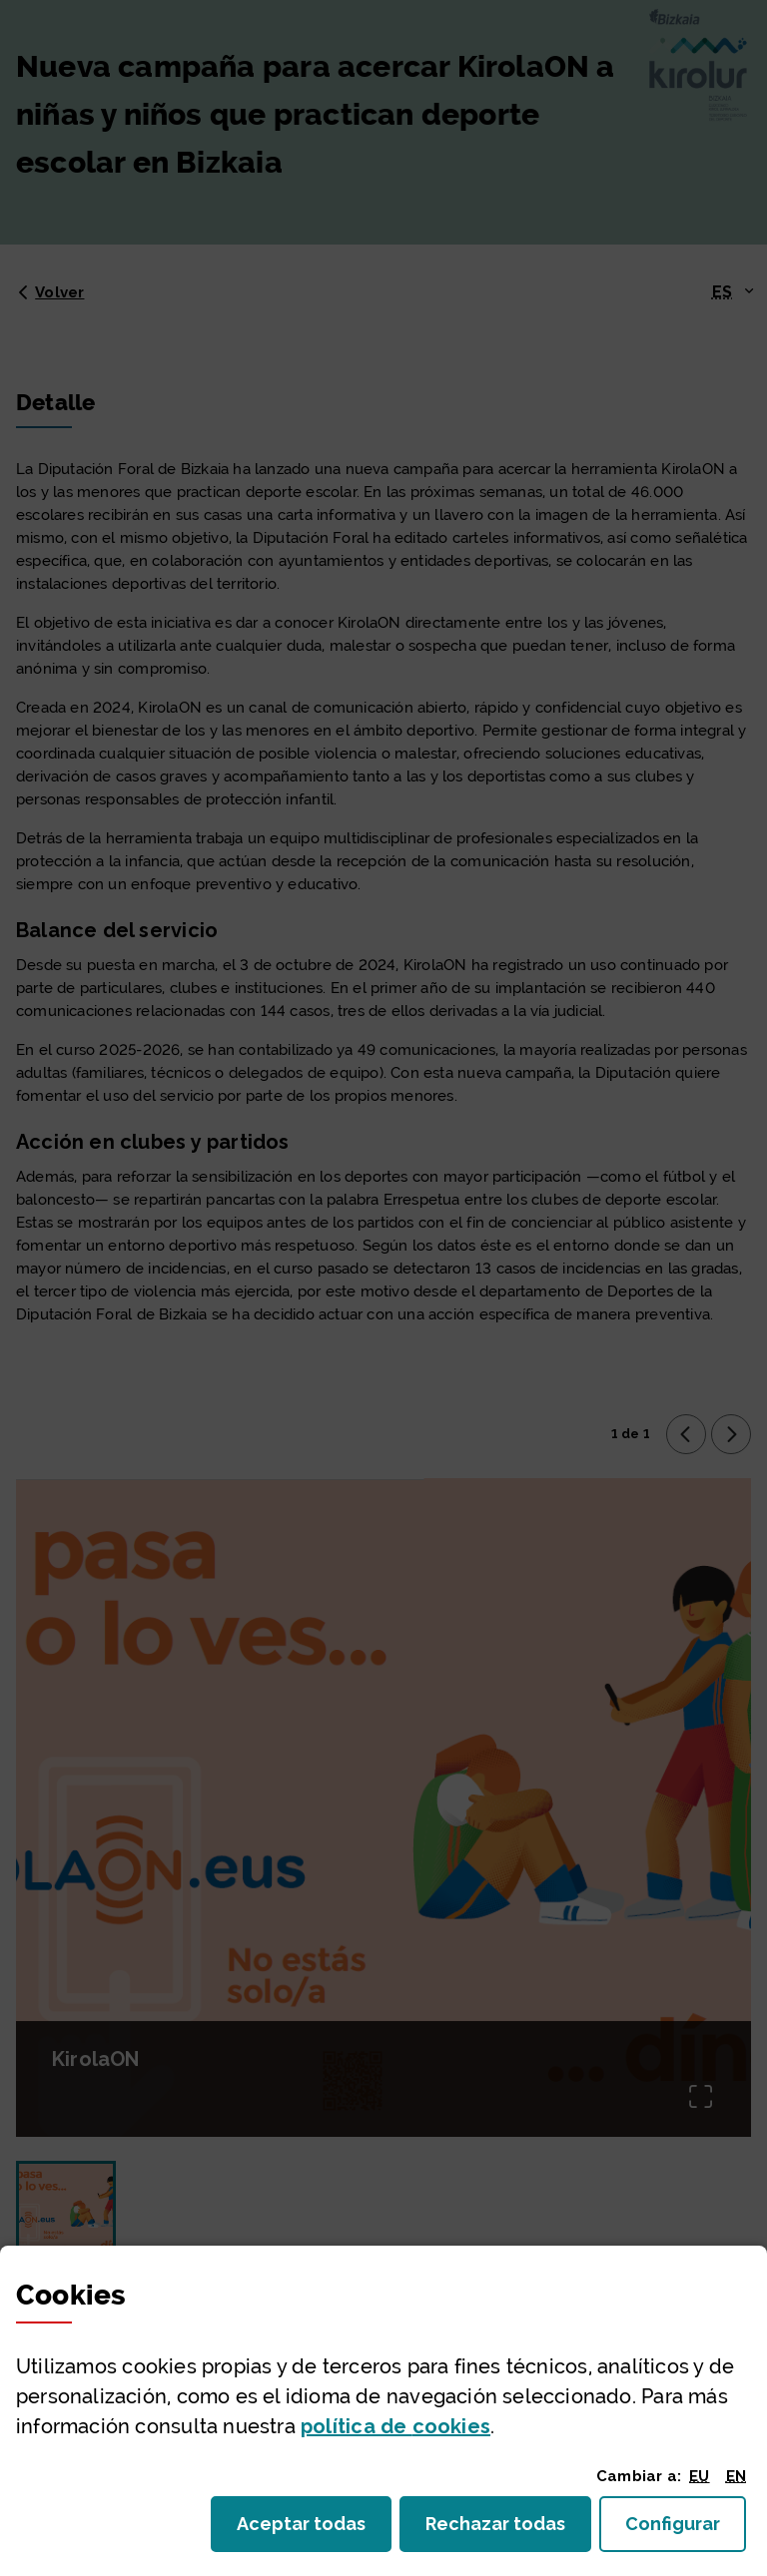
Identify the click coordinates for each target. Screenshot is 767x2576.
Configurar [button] (685, 2529)
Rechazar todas (508, 2529)
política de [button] (395, 2426)
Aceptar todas (314, 2529)
